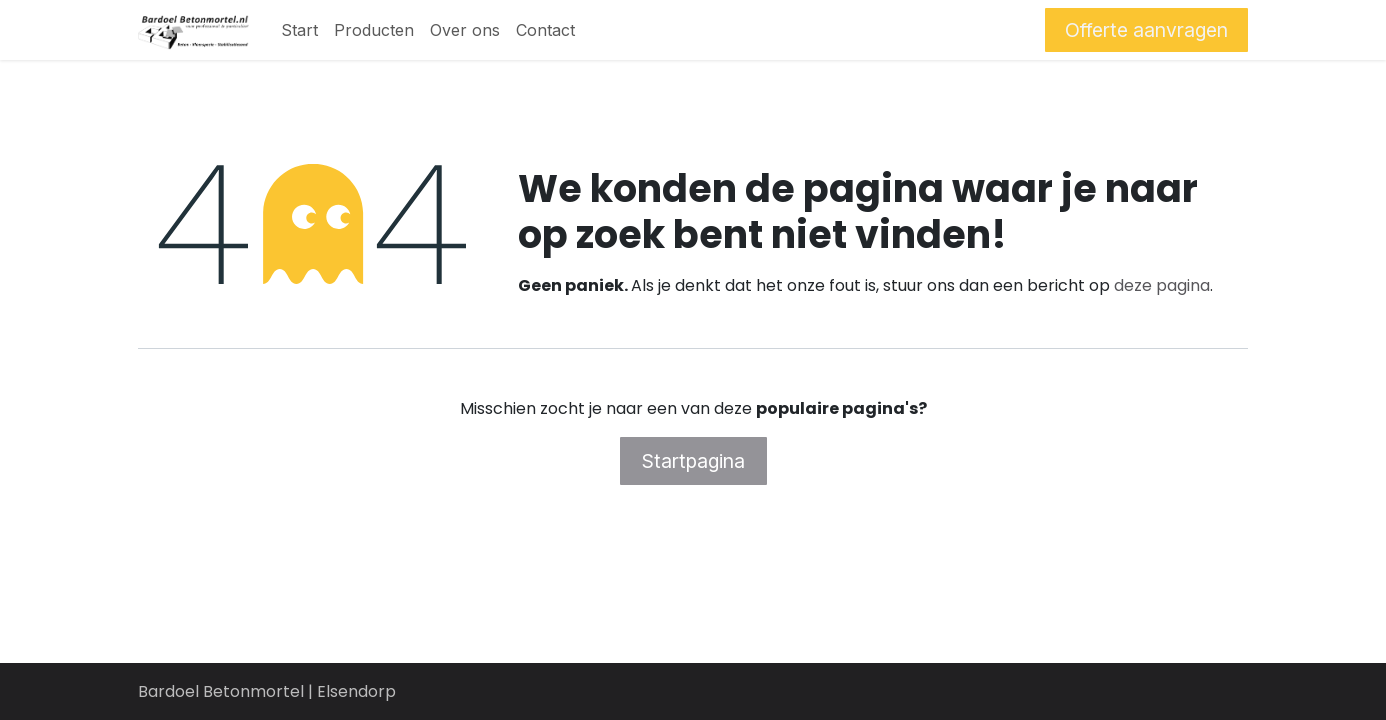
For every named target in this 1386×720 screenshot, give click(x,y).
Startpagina (693, 461)
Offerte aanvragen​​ (1146, 30)
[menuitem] (299, 30)
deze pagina (1162, 285)
